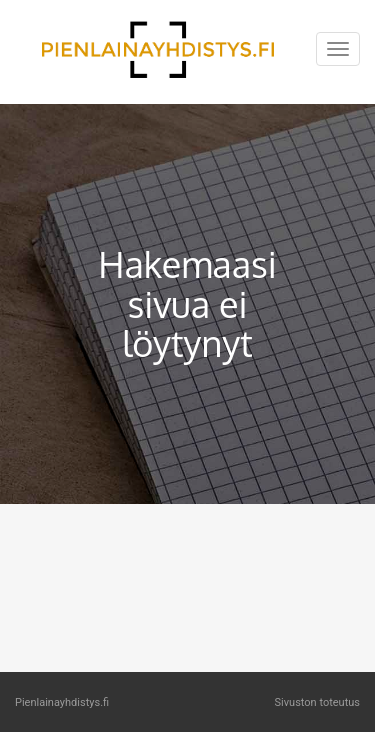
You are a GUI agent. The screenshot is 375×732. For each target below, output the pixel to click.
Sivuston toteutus (317, 702)
